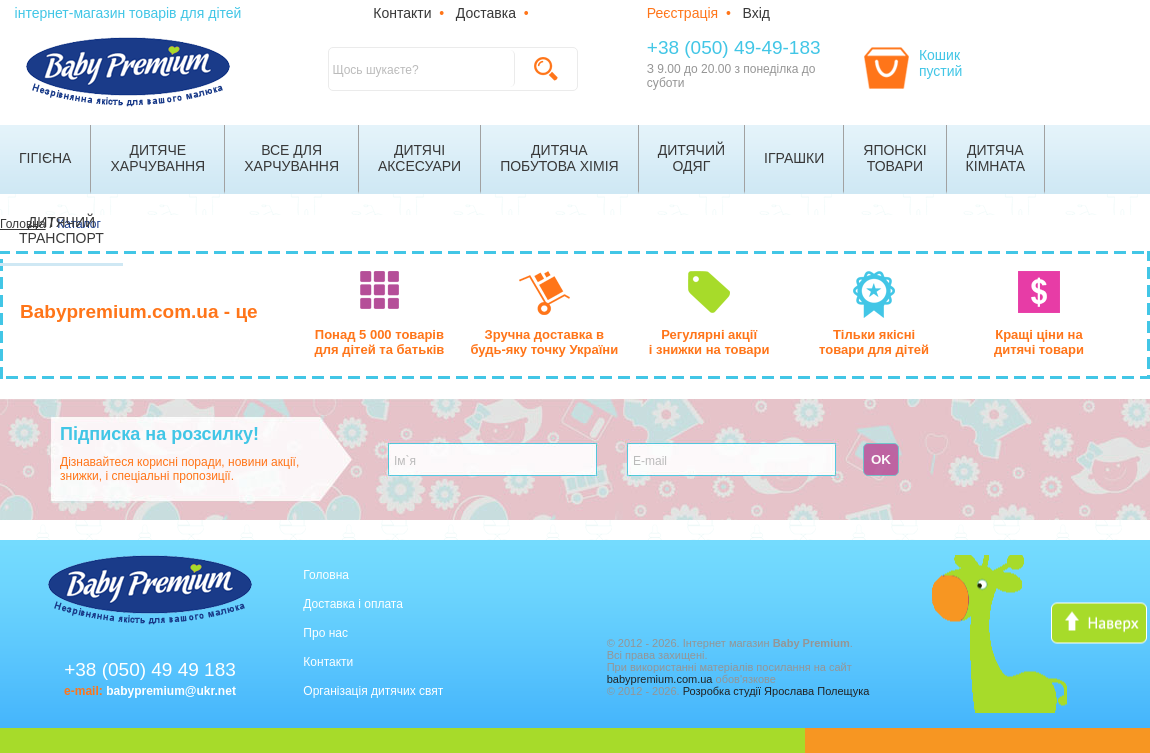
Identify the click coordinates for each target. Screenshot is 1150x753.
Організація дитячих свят (373, 691)
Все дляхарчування (291, 158)
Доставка (486, 13)
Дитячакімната (996, 158)
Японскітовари (894, 158)
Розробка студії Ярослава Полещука (776, 691)
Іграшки (794, 158)
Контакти (402, 13)
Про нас (325, 633)
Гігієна (45, 158)
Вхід (756, 13)
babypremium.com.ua (660, 679)
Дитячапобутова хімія (559, 158)
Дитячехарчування (157, 158)
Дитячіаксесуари (419, 158)
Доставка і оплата (353, 604)
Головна (326, 575)
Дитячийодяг (691, 158)
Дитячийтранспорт (61, 230)
